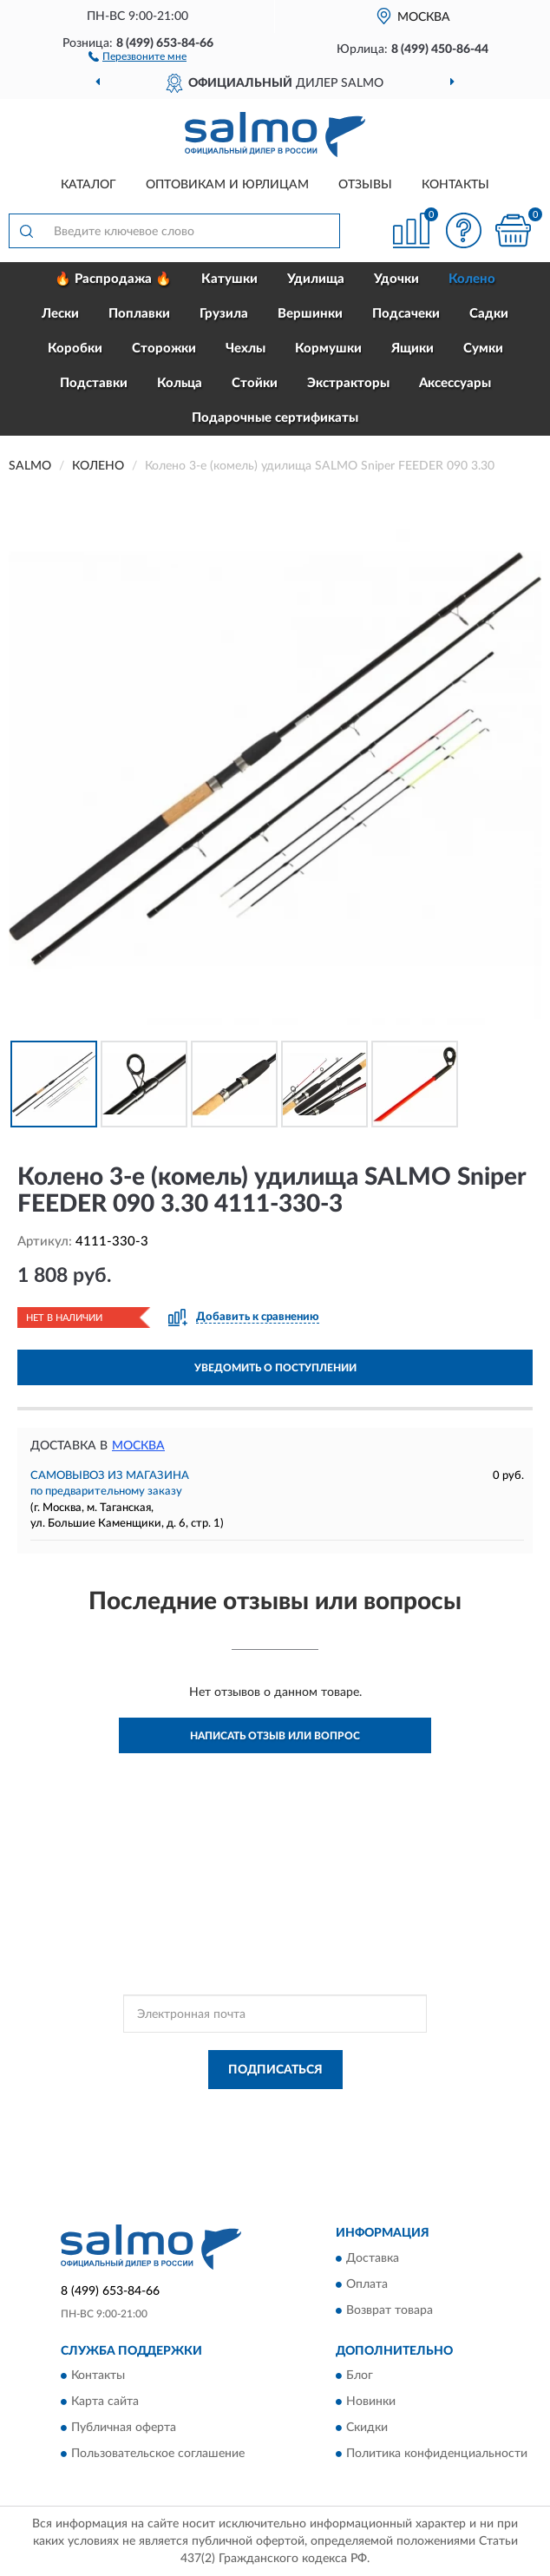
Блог (359, 2376)
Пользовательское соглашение (158, 2454)
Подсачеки (406, 313)
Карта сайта (105, 2402)
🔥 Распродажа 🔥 (113, 279)
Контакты (455, 185)
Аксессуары (455, 383)
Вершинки (310, 313)
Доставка (372, 2258)
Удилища (315, 279)
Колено (472, 279)
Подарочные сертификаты (275, 417)
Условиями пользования (260, 2124)
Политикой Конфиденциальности (360, 2109)
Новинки (371, 2402)
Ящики (412, 348)
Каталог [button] (88, 185)
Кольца (179, 383)
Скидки (367, 2428)
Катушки (229, 279)
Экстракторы (348, 383)
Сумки (483, 348)
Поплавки (139, 313)
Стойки (255, 383)
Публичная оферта (123, 2428)
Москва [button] (138, 1446)
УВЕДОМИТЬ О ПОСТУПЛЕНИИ (275, 1368)
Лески (60, 313)
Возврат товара (389, 2310)
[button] (137, 55)
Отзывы (365, 185)
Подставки (94, 383)
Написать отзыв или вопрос (275, 1736)
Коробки (75, 348)
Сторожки (164, 348)
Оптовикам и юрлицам (227, 185)
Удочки (396, 279)
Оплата (367, 2284)
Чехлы (245, 348)
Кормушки (328, 348)
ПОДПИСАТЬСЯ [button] (275, 2070)
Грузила (224, 313)
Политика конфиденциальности (436, 2454)
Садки (488, 313)
